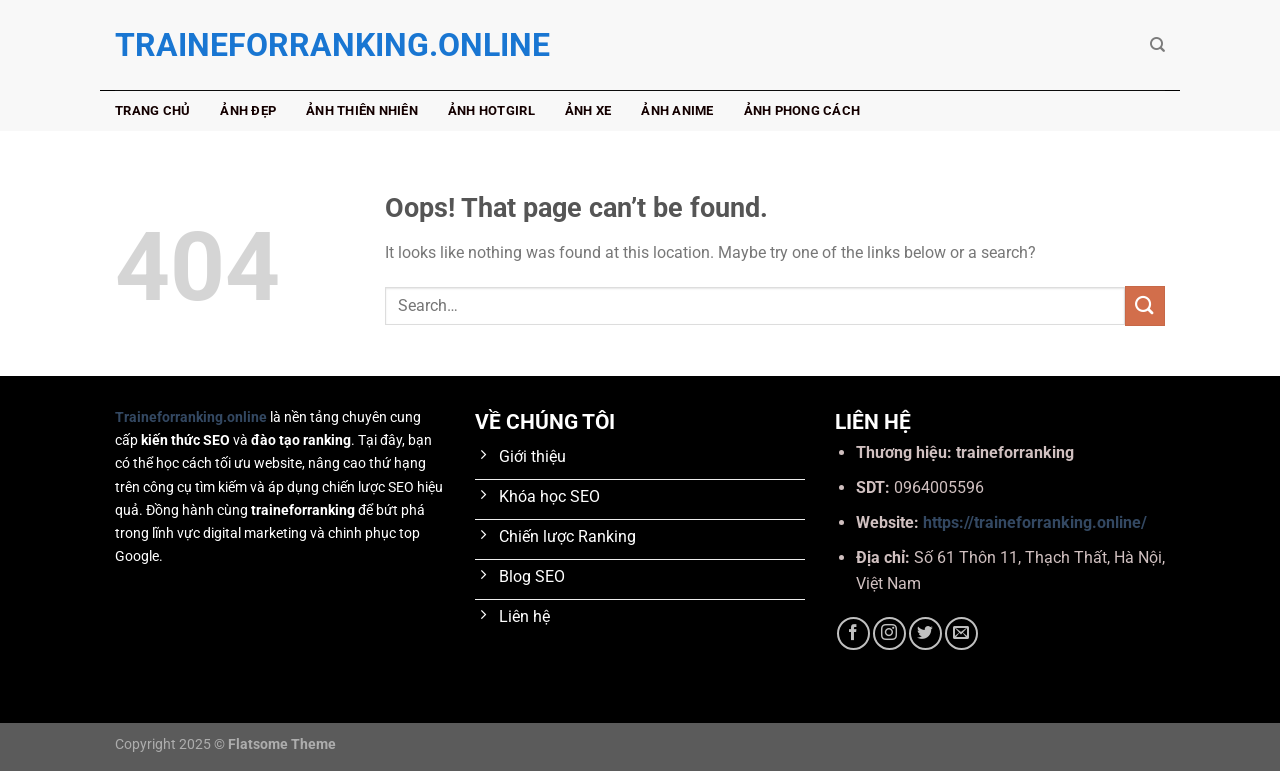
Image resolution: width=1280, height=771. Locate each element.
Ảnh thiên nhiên (362, 110)
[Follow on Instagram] (889, 633)
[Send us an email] (961, 633)
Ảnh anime (677, 110)
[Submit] (1145, 305)
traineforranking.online (215, 45)
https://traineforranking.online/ (1035, 522)
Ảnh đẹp (248, 110)
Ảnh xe (588, 110)
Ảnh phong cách (802, 110)
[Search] (1157, 45)
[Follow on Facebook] (853, 633)
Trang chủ (152, 110)
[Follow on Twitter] (925, 633)
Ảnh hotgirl (491, 110)
